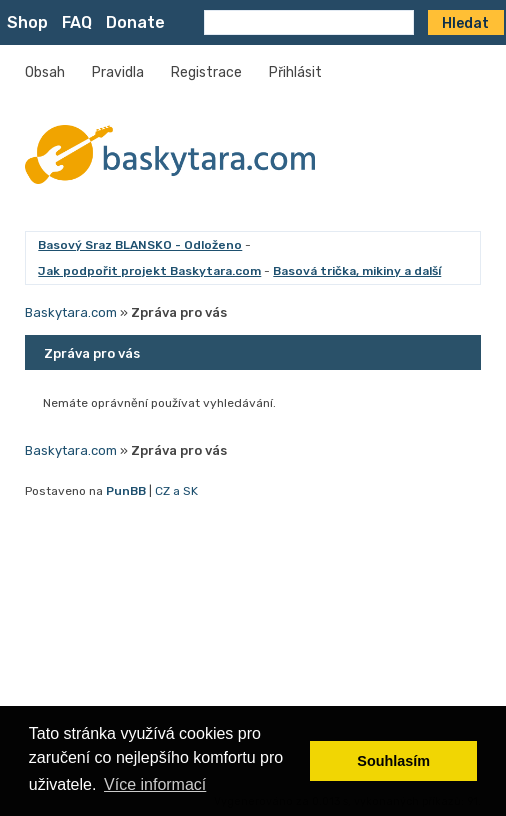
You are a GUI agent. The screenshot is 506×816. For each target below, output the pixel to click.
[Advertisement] (252, 647)
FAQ (77, 22)
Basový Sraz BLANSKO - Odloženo (140, 245)
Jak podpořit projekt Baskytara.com (149, 271)
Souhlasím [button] (393, 761)
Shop (27, 22)
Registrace (206, 72)
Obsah (45, 72)
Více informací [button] (155, 784)
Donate (135, 22)
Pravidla (118, 72)
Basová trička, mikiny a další (357, 271)
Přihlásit (295, 72)
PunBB (126, 491)
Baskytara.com (71, 312)
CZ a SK (176, 491)
